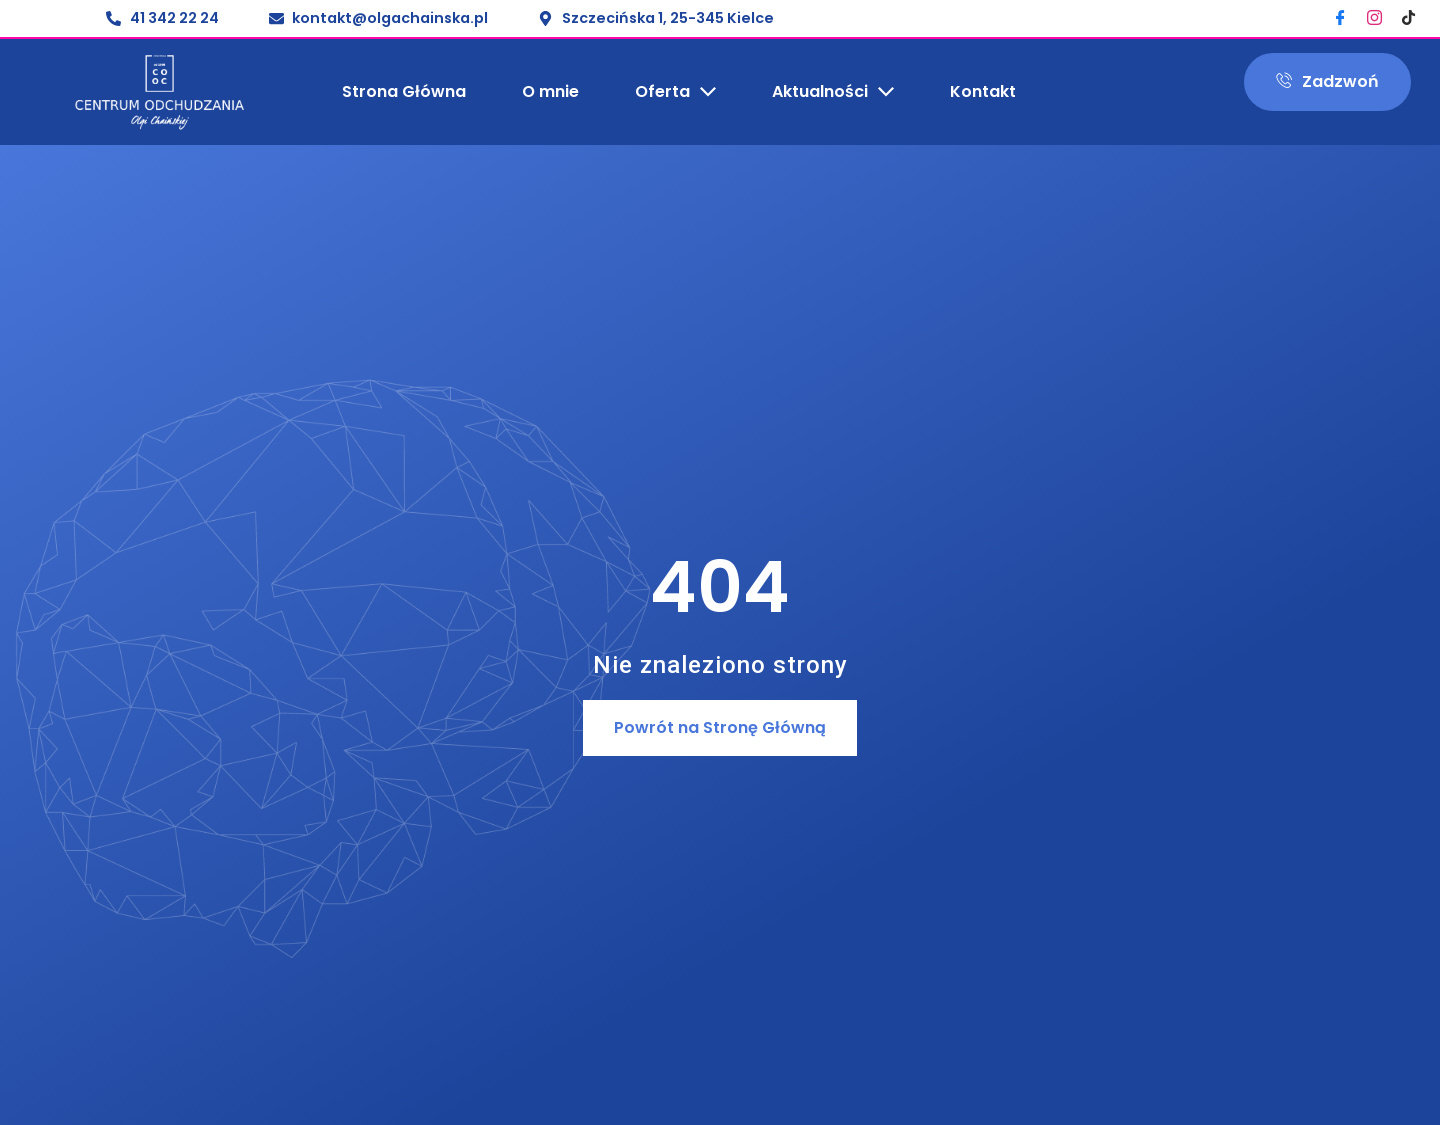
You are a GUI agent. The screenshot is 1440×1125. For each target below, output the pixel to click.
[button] (720, 728)
